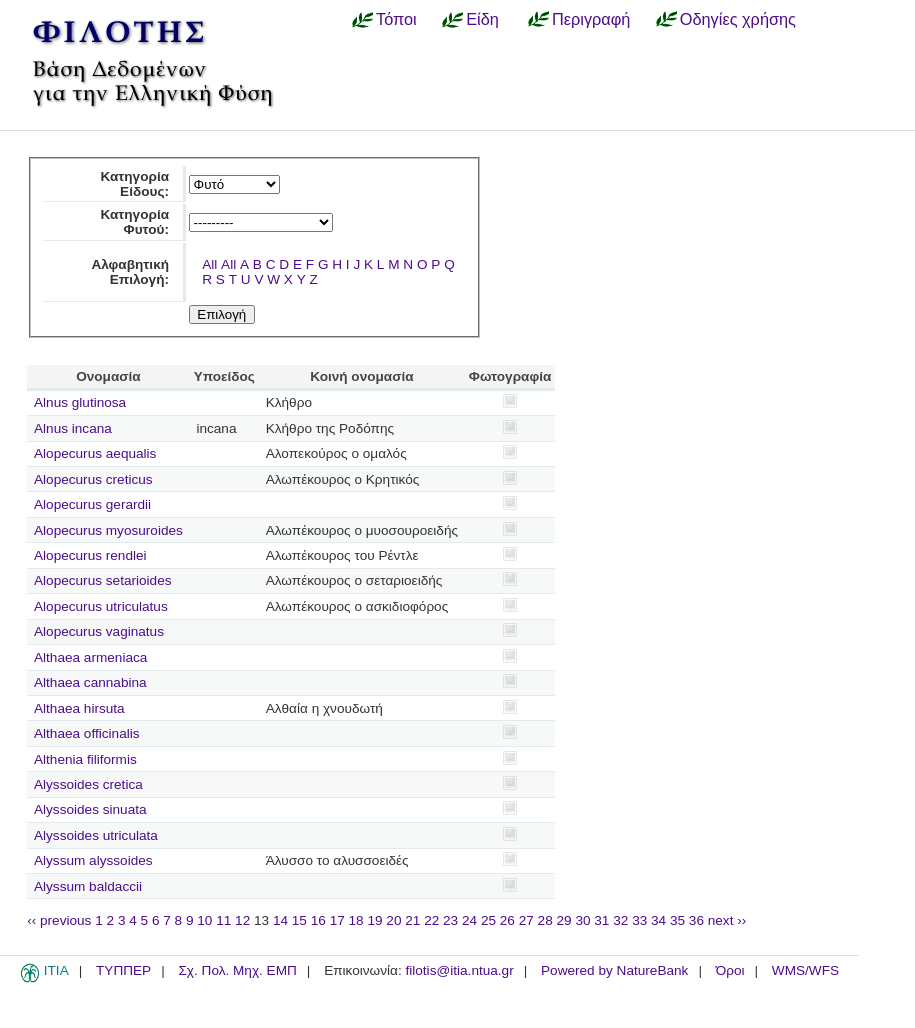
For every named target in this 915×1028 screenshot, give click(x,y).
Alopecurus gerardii (92, 504)
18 (356, 920)
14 (280, 920)
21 (412, 920)
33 (639, 920)
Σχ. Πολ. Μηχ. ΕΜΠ (237, 970)
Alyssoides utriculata (96, 835)
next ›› (727, 920)
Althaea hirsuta (79, 708)
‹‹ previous (59, 920)
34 (658, 920)
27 (526, 920)
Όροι (730, 970)
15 (299, 920)
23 (450, 920)
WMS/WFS (805, 970)
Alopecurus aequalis (95, 453)
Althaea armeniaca (90, 657)
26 (507, 920)
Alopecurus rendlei (90, 555)
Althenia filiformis (85, 759)
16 (318, 920)
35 (677, 920)
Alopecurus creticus (93, 479)
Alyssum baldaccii (88, 886)
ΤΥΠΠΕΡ (123, 970)
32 (620, 920)
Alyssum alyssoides (93, 860)
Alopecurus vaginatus (99, 631)
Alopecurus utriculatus (101, 606)
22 (431, 920)
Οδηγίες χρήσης (738, 19)
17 (337, 920)
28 (545, 920)
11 (223, 920)
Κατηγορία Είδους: (134, 184)
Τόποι (396, 19)
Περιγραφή (591, 19)
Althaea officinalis (87, 733)
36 (696, 920)
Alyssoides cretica (88, 784)
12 (242, 920)
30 (582, 920)
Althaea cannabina (90, 682)
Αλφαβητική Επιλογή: (130, 272)
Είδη (482, 19)
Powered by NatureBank (614, 970)
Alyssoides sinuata (90, 809)
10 (204, 920)
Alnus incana (73, 428)
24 (469, 920)
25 (488, 920)
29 (564, 920)
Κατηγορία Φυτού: (134, 222)
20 (393, 920)
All (209, 264)
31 (601, 920)
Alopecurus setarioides (103, 580)
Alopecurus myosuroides (108, 530)
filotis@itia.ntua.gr (459, 970)
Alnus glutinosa (80, 402)
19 (374, 920)
